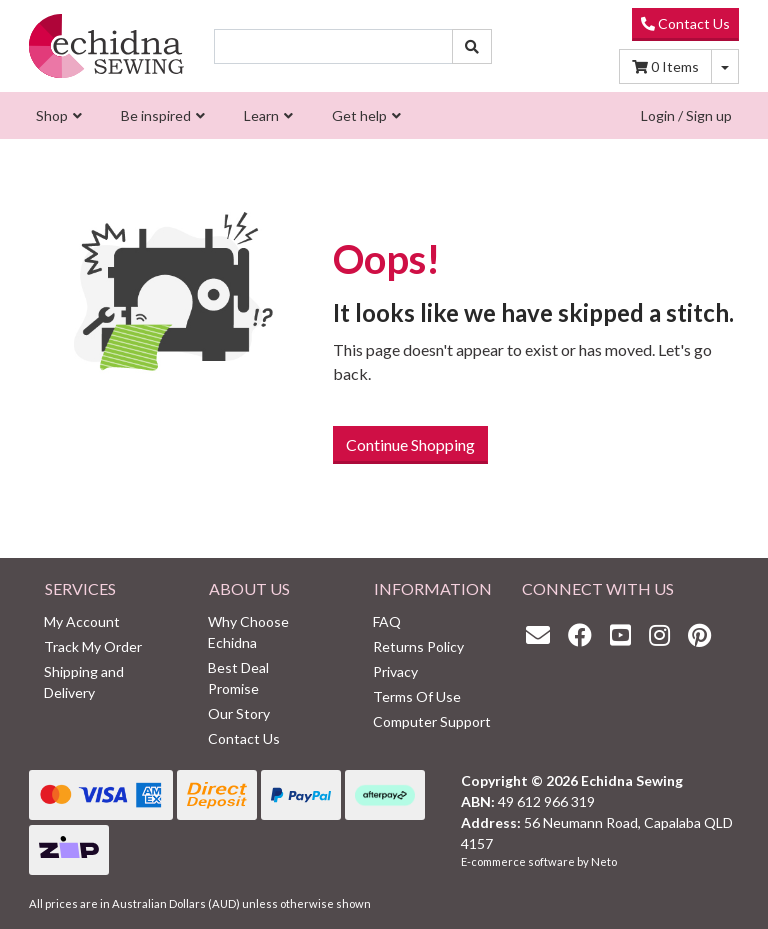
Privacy (395, 671)
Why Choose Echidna (248, 632)
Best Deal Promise (238, 678)
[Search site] (472, 46)
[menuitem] (56, 115)
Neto (604, 861)
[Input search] (333, 46)
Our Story (239, 713)
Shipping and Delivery (84, 682)
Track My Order (93, 646)
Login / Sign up (686, 115)
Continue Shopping (410, 444)
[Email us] (543, 634)
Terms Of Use (417, 696)
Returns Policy (418, 646)
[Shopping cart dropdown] (725, 66)
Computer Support (432, 721)
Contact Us (685, 23)
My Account (82, 621)
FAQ (387, 621)
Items (665, 66)
